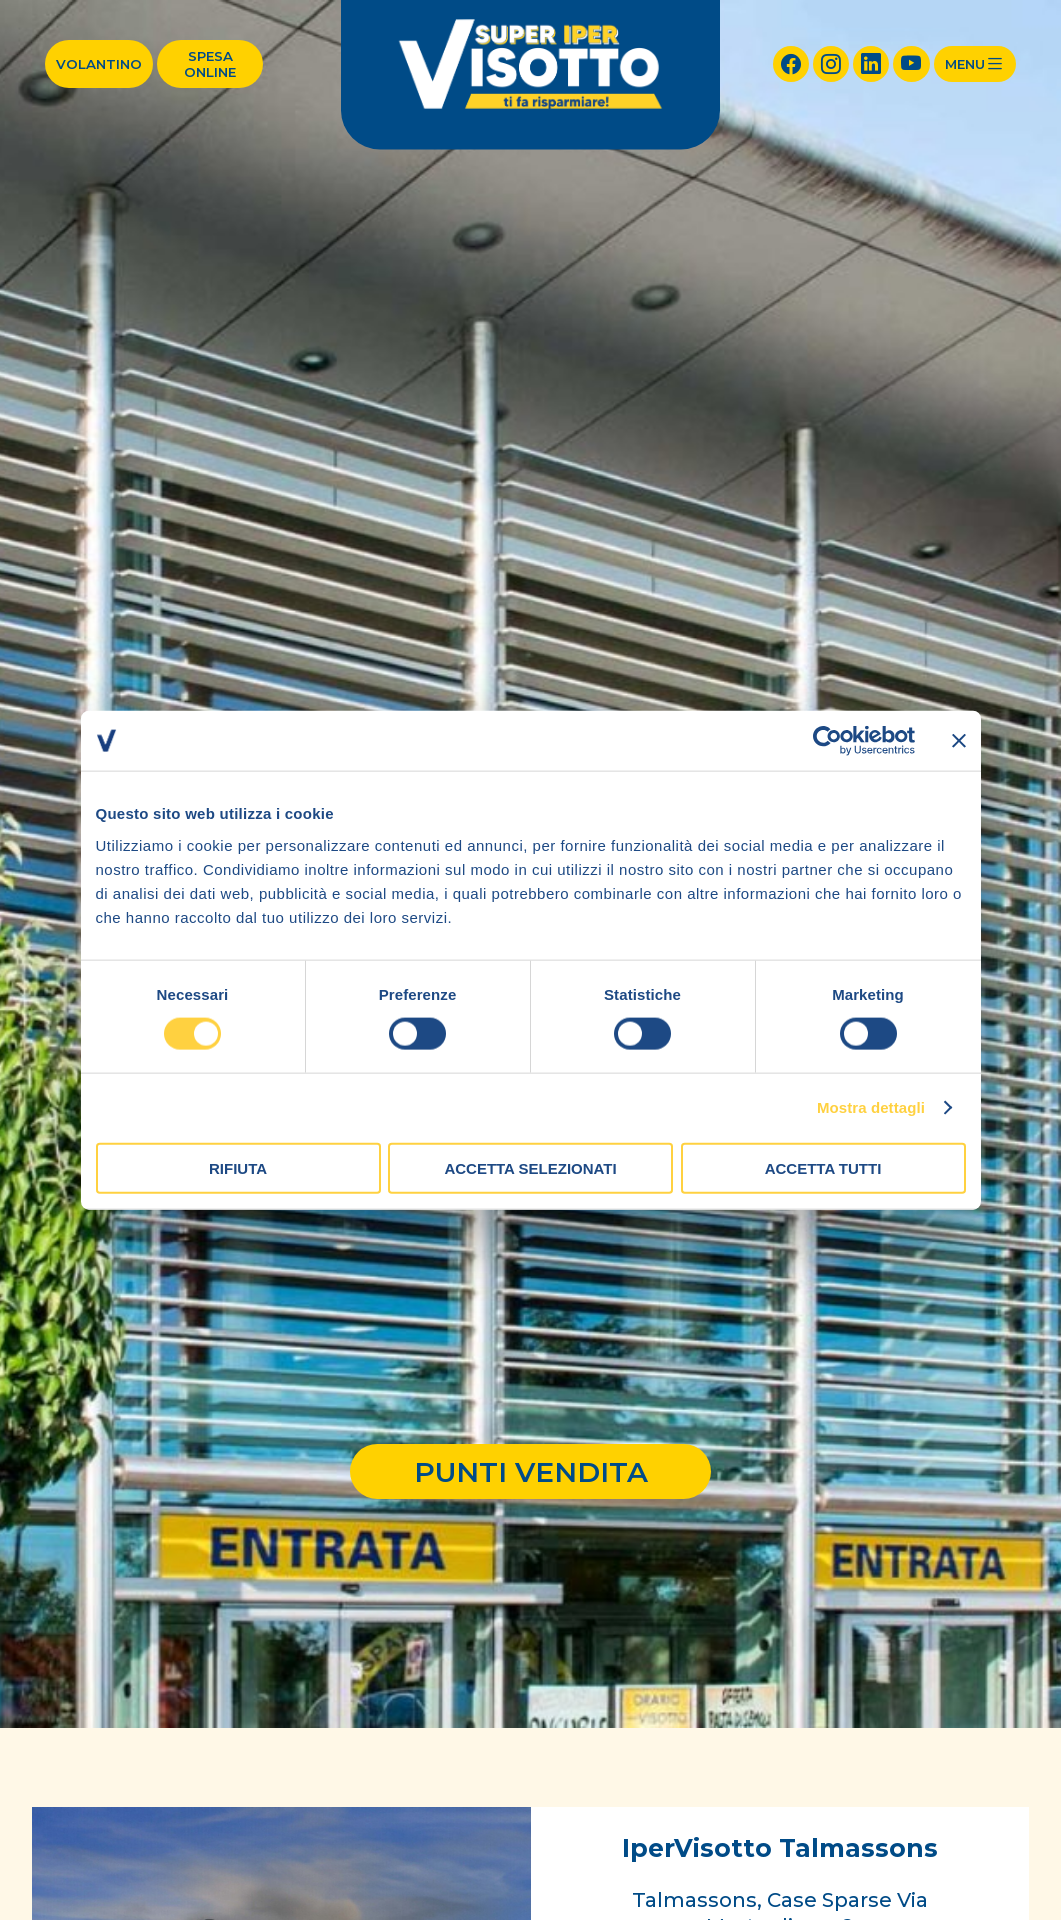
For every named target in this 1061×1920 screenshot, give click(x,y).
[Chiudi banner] (959, 741)
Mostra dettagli (871, 1107)
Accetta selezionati (530, 1167)
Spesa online (210, 64)
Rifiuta (238, 1167)
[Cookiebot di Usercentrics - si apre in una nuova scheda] (827, 741)
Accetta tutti (823, 1167)
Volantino (99, 64)
